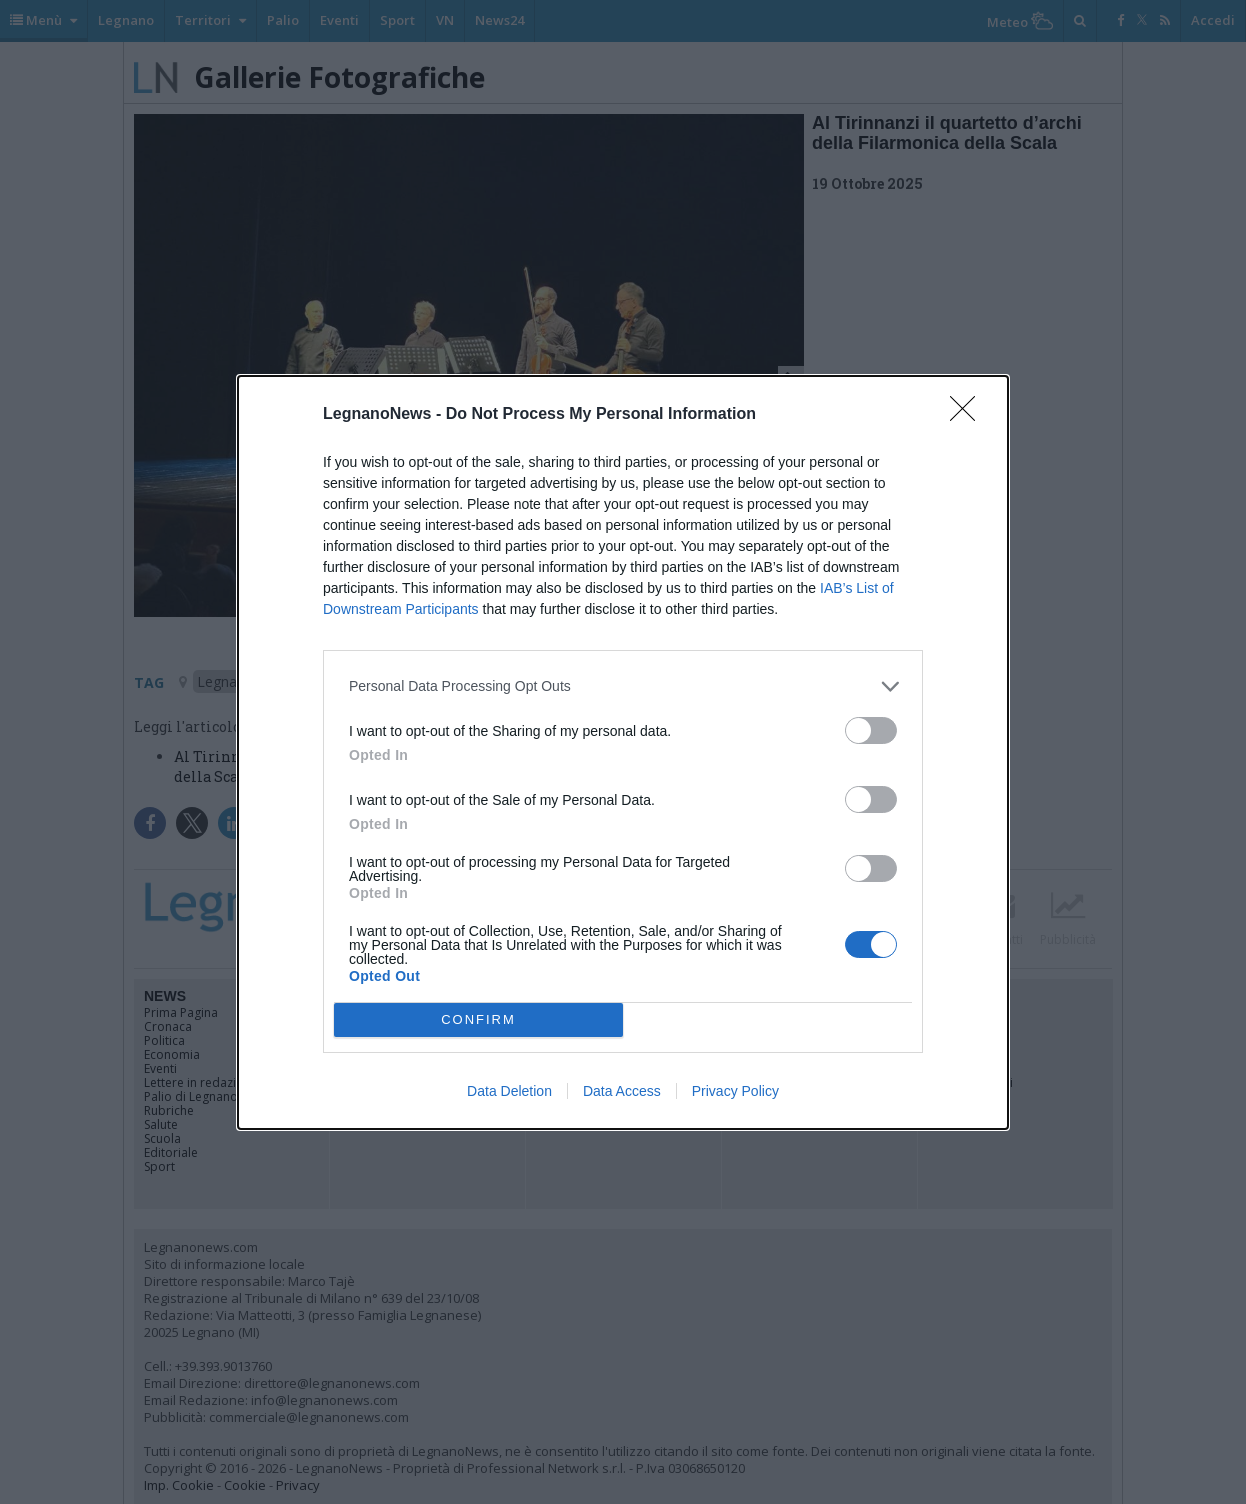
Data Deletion (509, 1091)
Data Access (622, 1091)
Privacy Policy (735, 1091)
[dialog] (623, 752)
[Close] (969, 415)
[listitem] (623, 686)
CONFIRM (478, 1019)
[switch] (871, 730)
